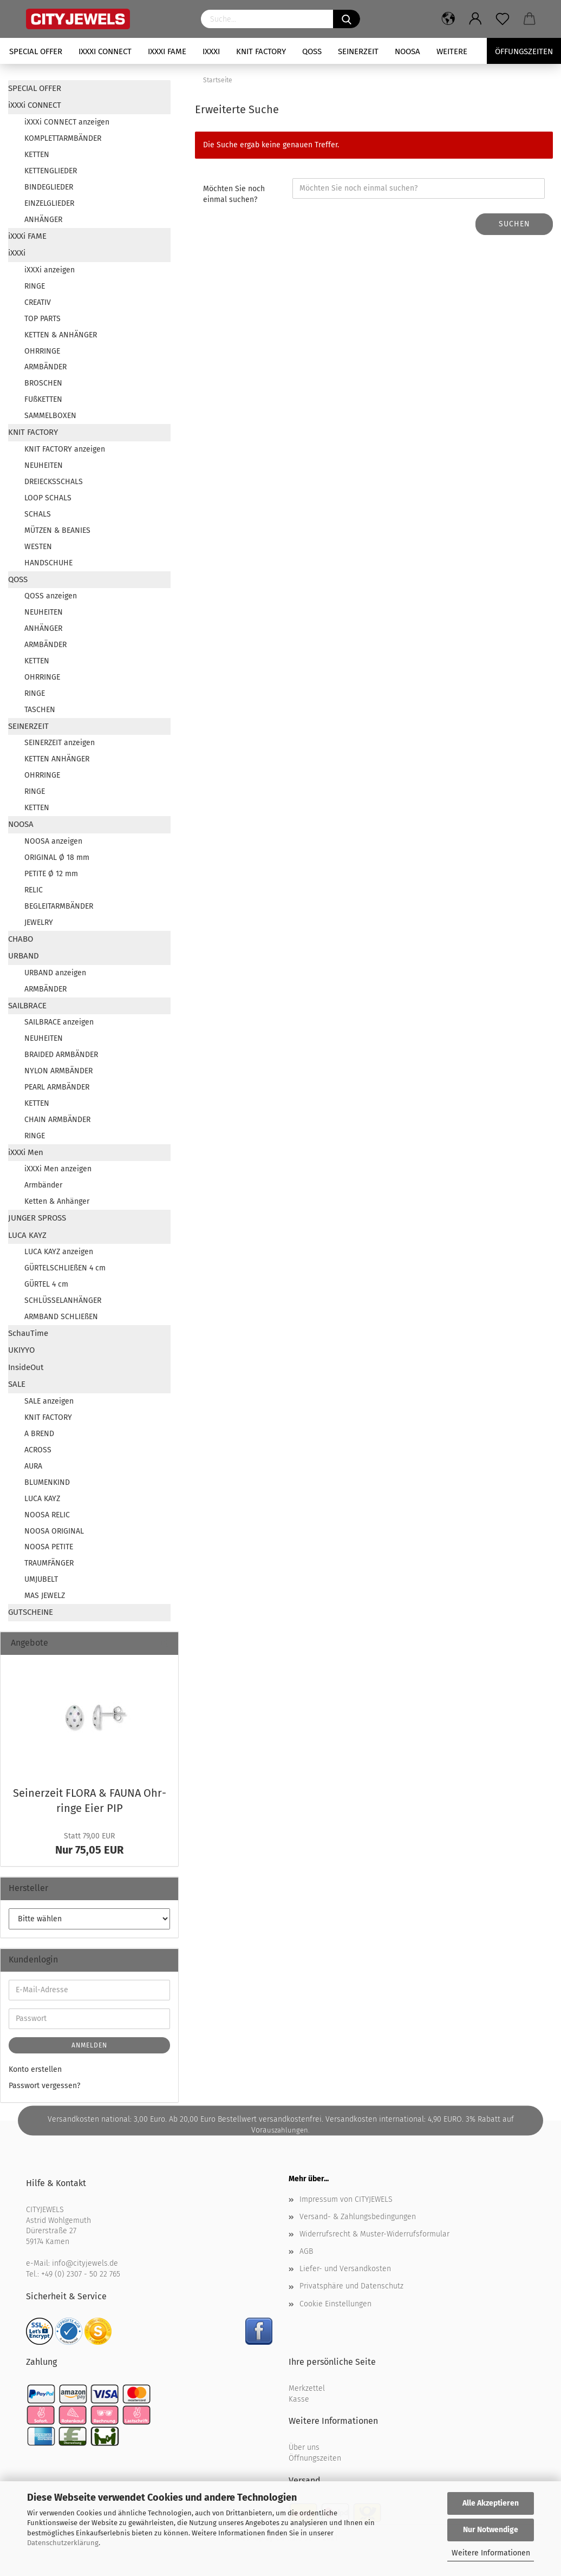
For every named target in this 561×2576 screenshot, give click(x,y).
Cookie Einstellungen (335, 2303)
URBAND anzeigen (55, 972)
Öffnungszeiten (315, 2458)
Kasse (299, 2399)
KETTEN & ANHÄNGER (60, 335)
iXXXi (211, 51)
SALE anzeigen (49, 1401)
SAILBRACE (27, 1005)
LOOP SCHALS (47, 498)
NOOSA (407, 51)
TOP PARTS (42, 318)
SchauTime (28, 1333)
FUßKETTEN (43, 399)
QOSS (312, 51)
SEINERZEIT (358, 51)
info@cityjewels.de (85, 2263)
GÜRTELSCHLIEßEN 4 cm (65, 1268)
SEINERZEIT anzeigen (59, 742)
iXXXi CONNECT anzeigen (66, 122)
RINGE (34, 286)
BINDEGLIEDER (48, 187)
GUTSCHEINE (30, 1612)
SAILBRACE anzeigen (59, 1022)
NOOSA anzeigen (53, 841)
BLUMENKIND (47, 1482)
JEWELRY (38, 922)
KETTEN (36, 154)
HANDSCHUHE (48, 563)
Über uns (304, 2447)
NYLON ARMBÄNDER (58, 1070)
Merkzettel (307, 2388)
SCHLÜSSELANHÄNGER (62, 1300)
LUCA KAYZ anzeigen (58, 1251)
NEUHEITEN (43, 465)
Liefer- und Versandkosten (345, 2268)
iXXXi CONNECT (105, 51)
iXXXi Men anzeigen (58, 1168)
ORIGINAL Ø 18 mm (56, 857)
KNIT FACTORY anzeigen (64, 449)
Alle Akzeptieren (490, 2503)
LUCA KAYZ (27, 1235)
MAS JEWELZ (44, 1595)
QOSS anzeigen (50, 596)
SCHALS (37, 514)
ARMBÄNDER (45, 366)
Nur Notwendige (490, 2529)
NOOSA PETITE (48, 1546)
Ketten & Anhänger (56, 1201)
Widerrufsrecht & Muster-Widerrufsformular (374, 2234)
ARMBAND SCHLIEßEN (61, 1316)
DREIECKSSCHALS (53, 481)
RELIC (33, 890)
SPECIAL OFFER (35, 51)
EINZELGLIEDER (49, 203)
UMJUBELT (41, 1579)
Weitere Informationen (491, 2553)
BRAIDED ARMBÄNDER (61, 1054)
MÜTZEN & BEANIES (57, 530)
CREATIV (37, 302)
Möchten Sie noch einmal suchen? (234, 194)
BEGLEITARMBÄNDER (58, 906)
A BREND (39, 1433)
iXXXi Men (25, 1152)
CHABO (20, 939)
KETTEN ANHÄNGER (56, 759)
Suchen (514, 224)
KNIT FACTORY (261, 51)
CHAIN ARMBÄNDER (57, 1119)
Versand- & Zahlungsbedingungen (357, 2216)
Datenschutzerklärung (63, 2543)
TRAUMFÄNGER (49, 1563)
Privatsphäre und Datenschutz (351, 2286)
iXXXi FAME (167, 51)
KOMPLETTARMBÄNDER (62, 138)
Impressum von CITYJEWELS (346, 2199)
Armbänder (43, 1185)
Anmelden (89, 2045)
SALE (16, 1384)
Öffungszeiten (524, 51)
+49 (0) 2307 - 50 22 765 (80, 2274)
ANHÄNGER (43, 219)
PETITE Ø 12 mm (51, 873)
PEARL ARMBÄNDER (56, 1087)
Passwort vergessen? (44, 2085)
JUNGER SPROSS (37, 1218)
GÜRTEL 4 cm (46, 1284)
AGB (306, 2251)
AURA (33, 1466)
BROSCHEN (43, 383)
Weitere (451, 51)
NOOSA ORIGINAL (54, 1531)
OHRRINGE (42, 351)
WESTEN (38, 546)
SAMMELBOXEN (50, 415)
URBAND (23, 956)
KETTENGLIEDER (50, 170)
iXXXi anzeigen (49, 270)
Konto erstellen (35, 2069)
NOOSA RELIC (47, 1514)
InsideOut (25, 1367)
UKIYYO (21, 1350)
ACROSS (37, 1450)
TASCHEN (39, 709)
